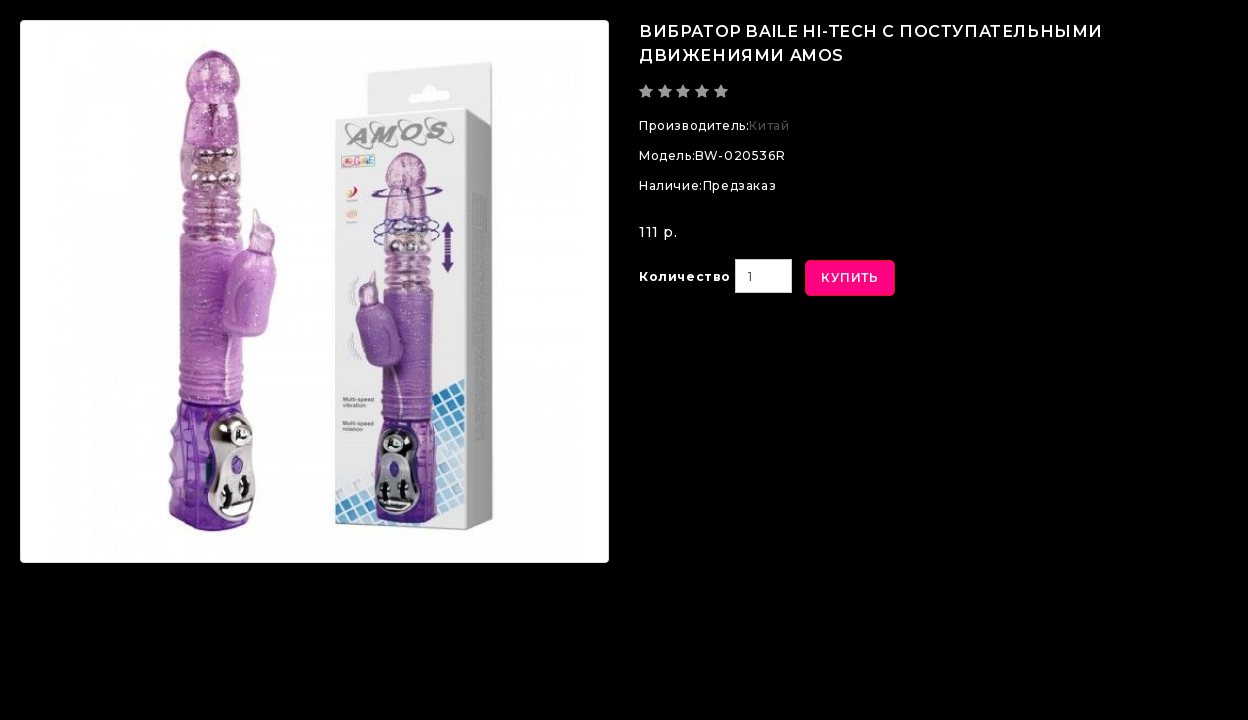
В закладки (711, 344)
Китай (769, 125)
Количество (685, 276)
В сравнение (859, 344)
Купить (850, 277)
